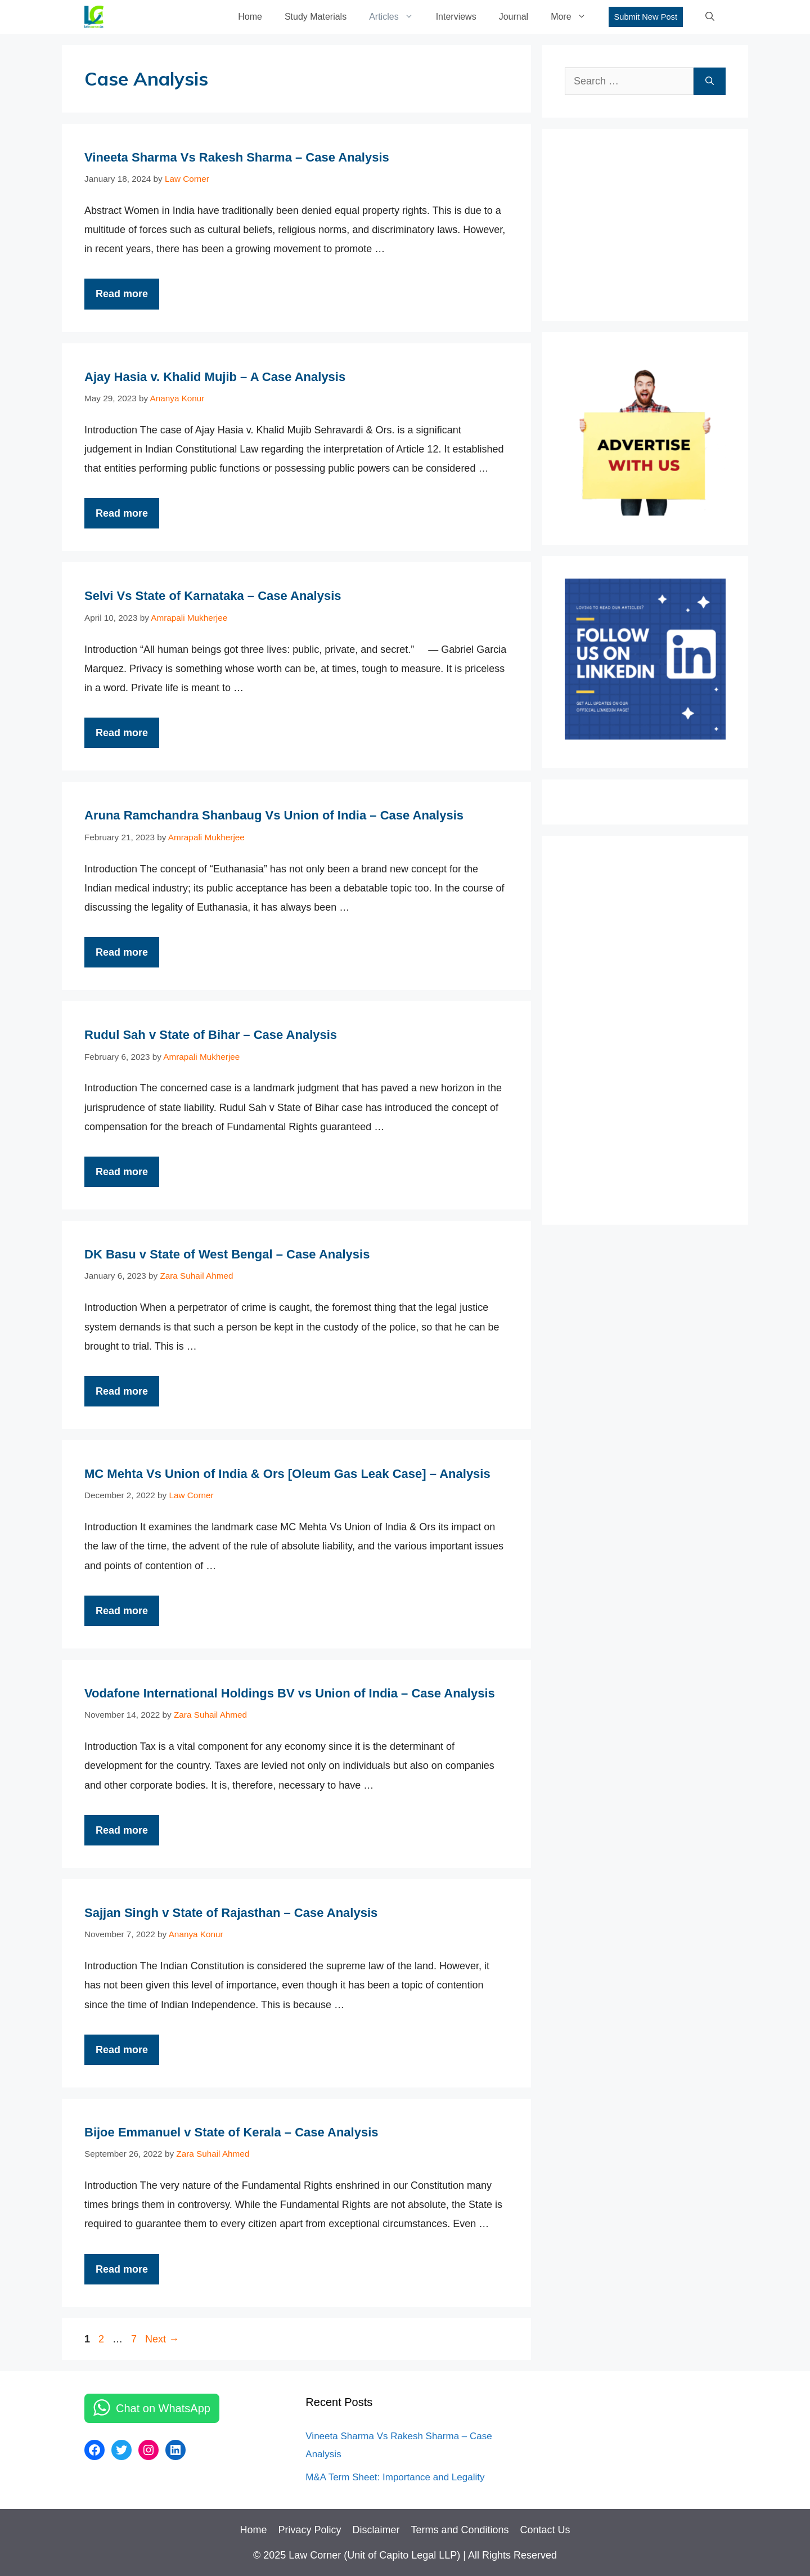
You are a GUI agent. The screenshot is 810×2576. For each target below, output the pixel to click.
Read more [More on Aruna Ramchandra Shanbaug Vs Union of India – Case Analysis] (122, 952)
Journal (513, 16)
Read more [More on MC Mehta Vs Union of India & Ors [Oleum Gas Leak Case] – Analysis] (122, 1610)
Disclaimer (375, 2529)
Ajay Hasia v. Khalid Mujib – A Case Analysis (214, 377)
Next (162, 2339)
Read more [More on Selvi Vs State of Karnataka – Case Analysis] (122, 732)
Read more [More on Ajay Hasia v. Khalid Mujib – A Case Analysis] (122, 513)
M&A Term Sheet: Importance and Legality (394, 2477)
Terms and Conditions (459, 2529)
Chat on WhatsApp (163, 2408)
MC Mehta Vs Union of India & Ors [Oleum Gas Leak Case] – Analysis (287, 1474)
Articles (396, 17)
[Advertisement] (649, 221)
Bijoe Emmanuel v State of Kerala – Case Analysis (231, 2132)
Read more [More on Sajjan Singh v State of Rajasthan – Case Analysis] (122, 2049)
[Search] (710, 81)
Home (250, 16)
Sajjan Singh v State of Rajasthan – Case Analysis (230, 1913)
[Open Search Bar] (710, 17)
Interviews (456, 16)
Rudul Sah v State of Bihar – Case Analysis (210, 1035)
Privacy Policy (309, 2529)
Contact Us (545, 2529)
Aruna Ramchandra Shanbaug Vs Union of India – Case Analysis (274, 815)
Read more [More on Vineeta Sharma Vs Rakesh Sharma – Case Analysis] (122, 293)
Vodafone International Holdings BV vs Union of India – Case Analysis (289, 1693)
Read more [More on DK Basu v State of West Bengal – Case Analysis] (122, 1391)
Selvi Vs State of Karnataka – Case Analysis (212, 596)
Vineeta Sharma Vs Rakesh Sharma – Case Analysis (236, 157)
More (574, 17)
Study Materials (315, 16)
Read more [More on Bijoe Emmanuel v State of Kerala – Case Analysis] (122, 2269)
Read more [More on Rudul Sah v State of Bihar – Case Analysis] (122, 1171)
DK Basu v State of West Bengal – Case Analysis (227, 1254)
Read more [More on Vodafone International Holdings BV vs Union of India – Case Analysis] (122, 1830)
